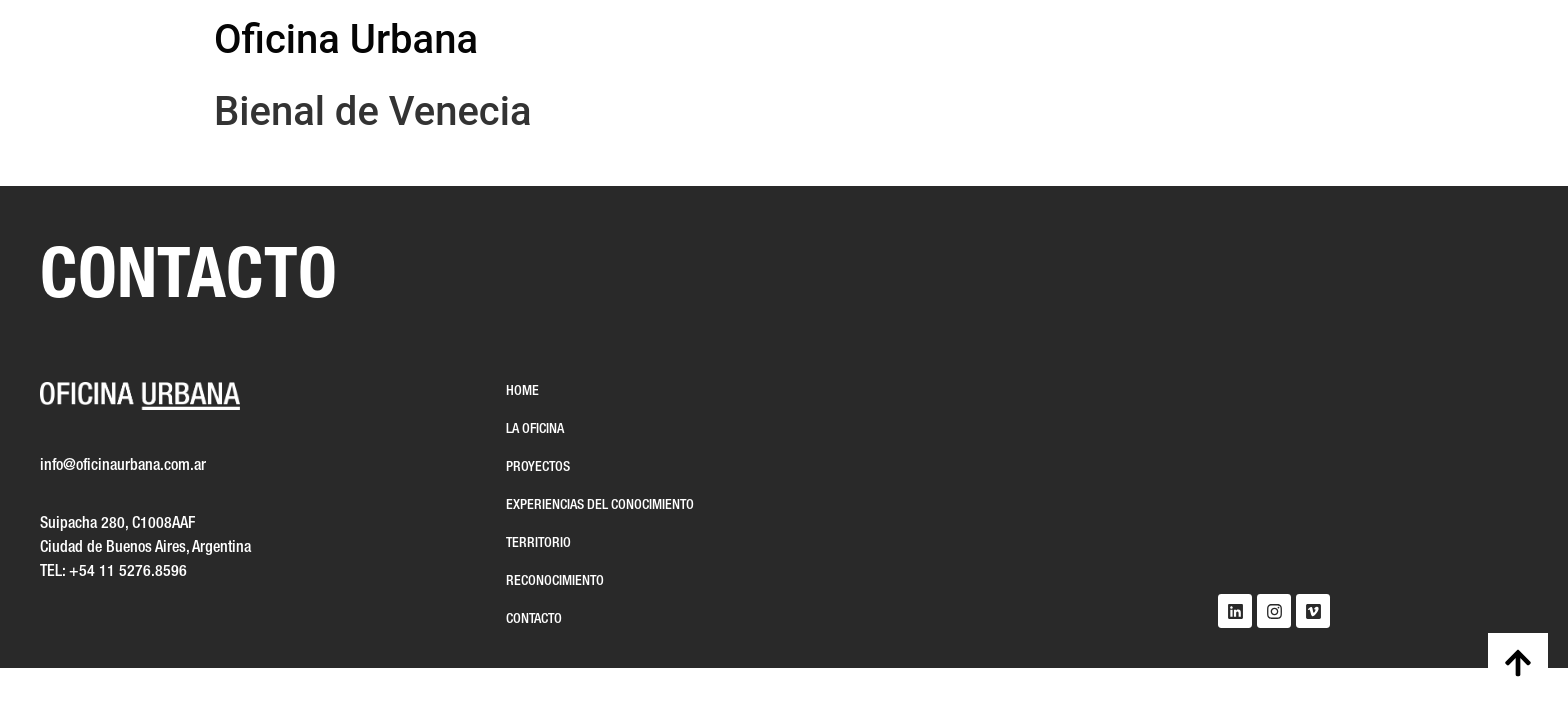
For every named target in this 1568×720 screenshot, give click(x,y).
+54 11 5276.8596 (128, 572)
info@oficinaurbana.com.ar (123, 466)
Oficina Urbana (346, 39)
